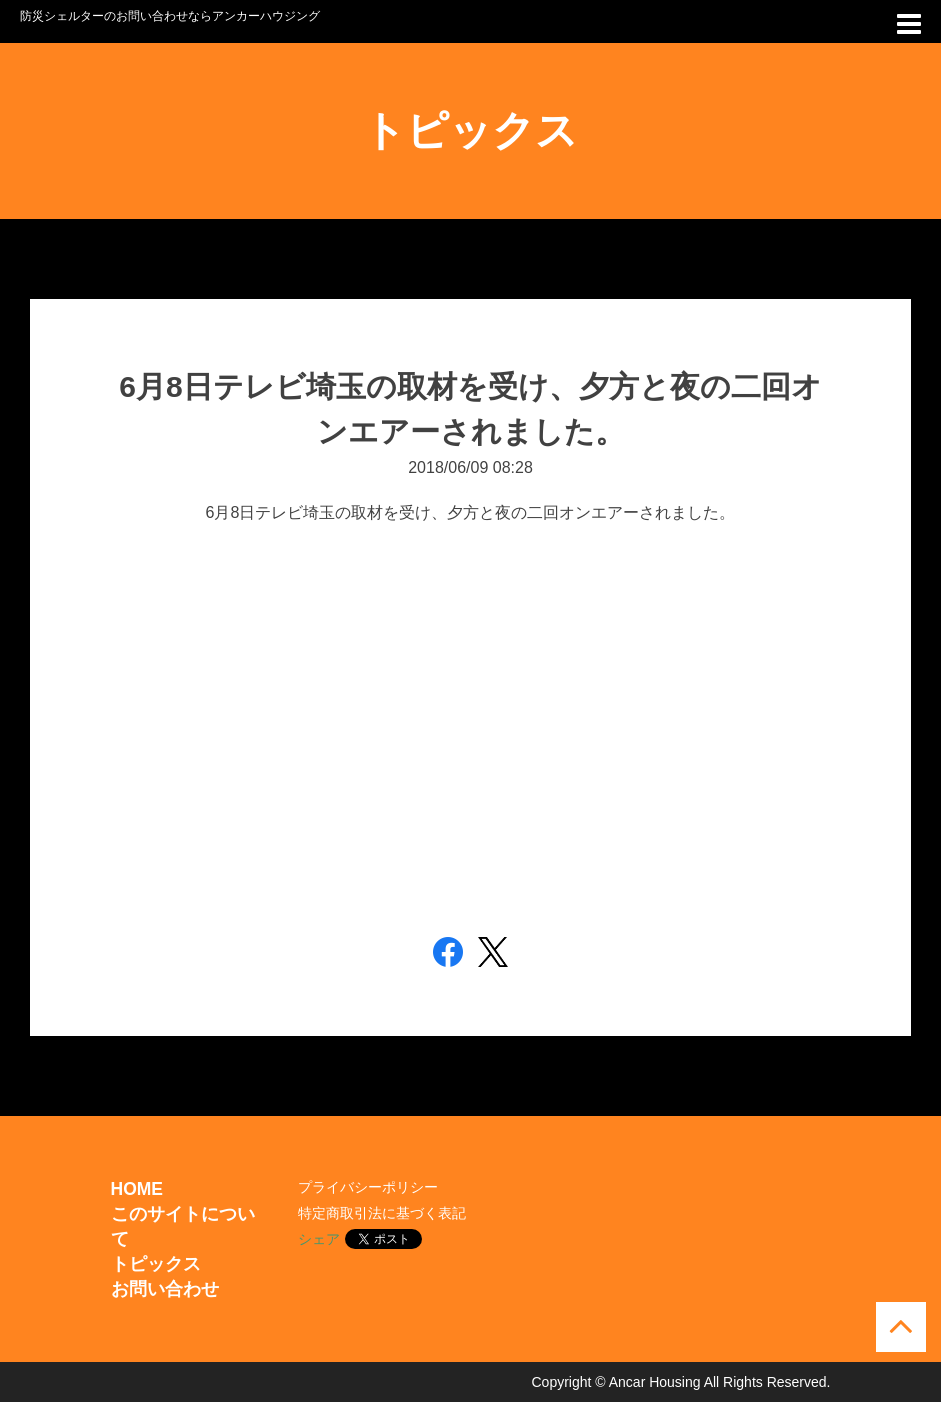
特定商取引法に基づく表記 (382, 1213)
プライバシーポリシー (368, 1187)
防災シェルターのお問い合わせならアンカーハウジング (170, 16)
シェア (319, 1239)
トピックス (156, 1264)
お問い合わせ (165, 1289)
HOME (137, 1189)
